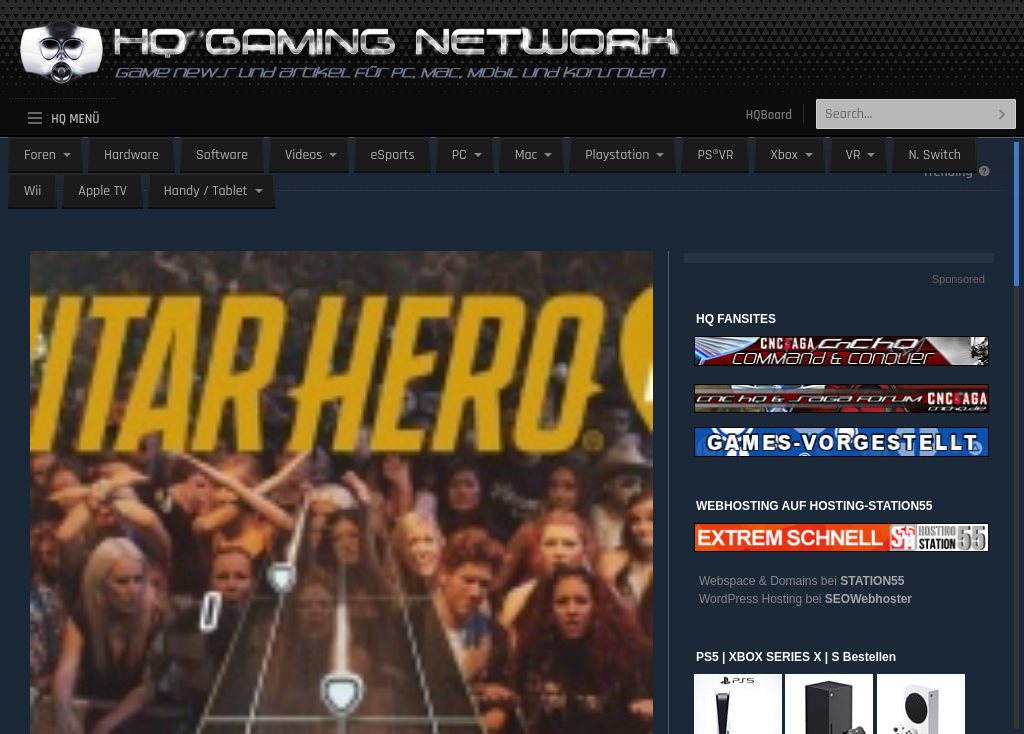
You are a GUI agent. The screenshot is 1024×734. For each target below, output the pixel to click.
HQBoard (769, 115)
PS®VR (715, 155)
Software (222, 155)
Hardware (131, 155)
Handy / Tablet (206, 191)
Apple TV (102, 191)
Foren (40, 155)
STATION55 (872, 581)
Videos (303, 155)
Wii (32, 191)
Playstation (617, 155)
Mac (526, 155)
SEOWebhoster (868, 599)
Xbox (783, 155)
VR (853, 155)
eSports (392, 155)
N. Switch (934, 155)
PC (459, 155)
